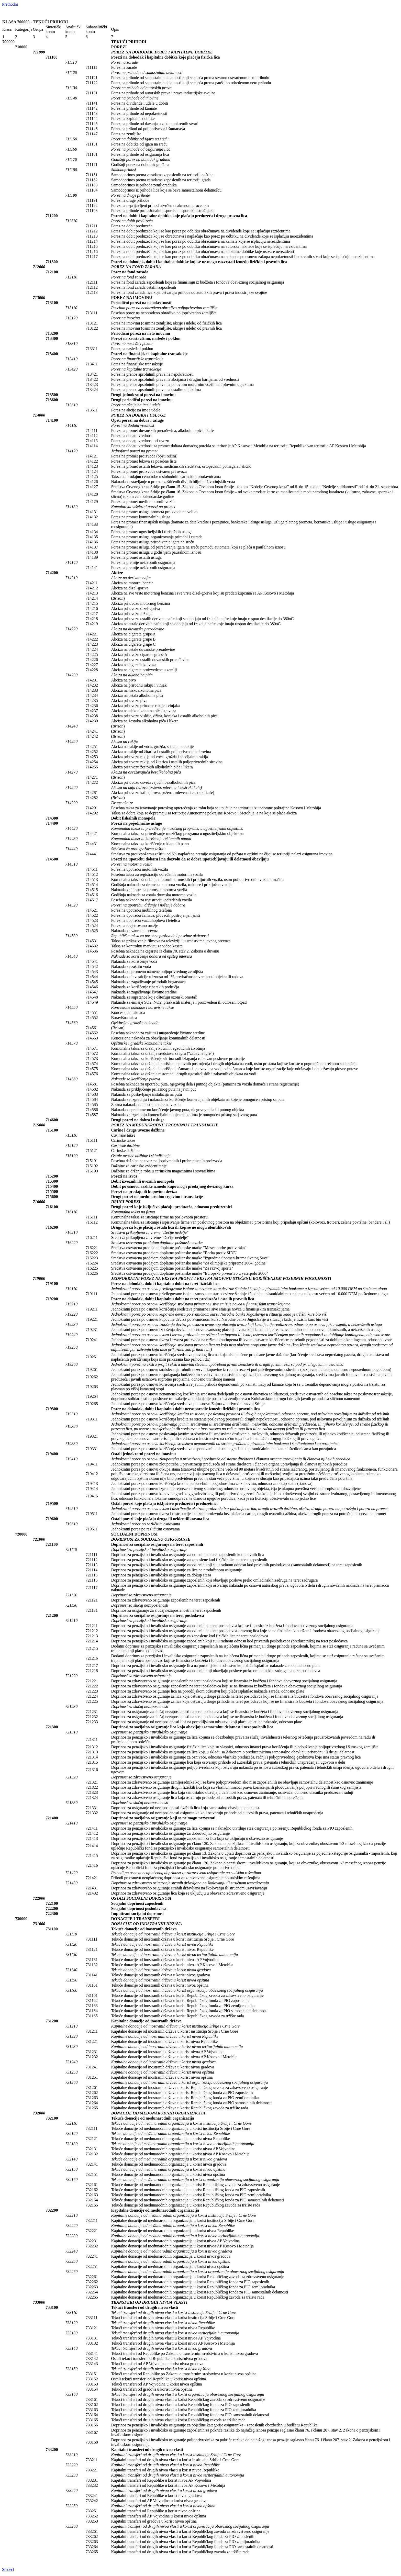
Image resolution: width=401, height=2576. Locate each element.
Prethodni (10, 4)
